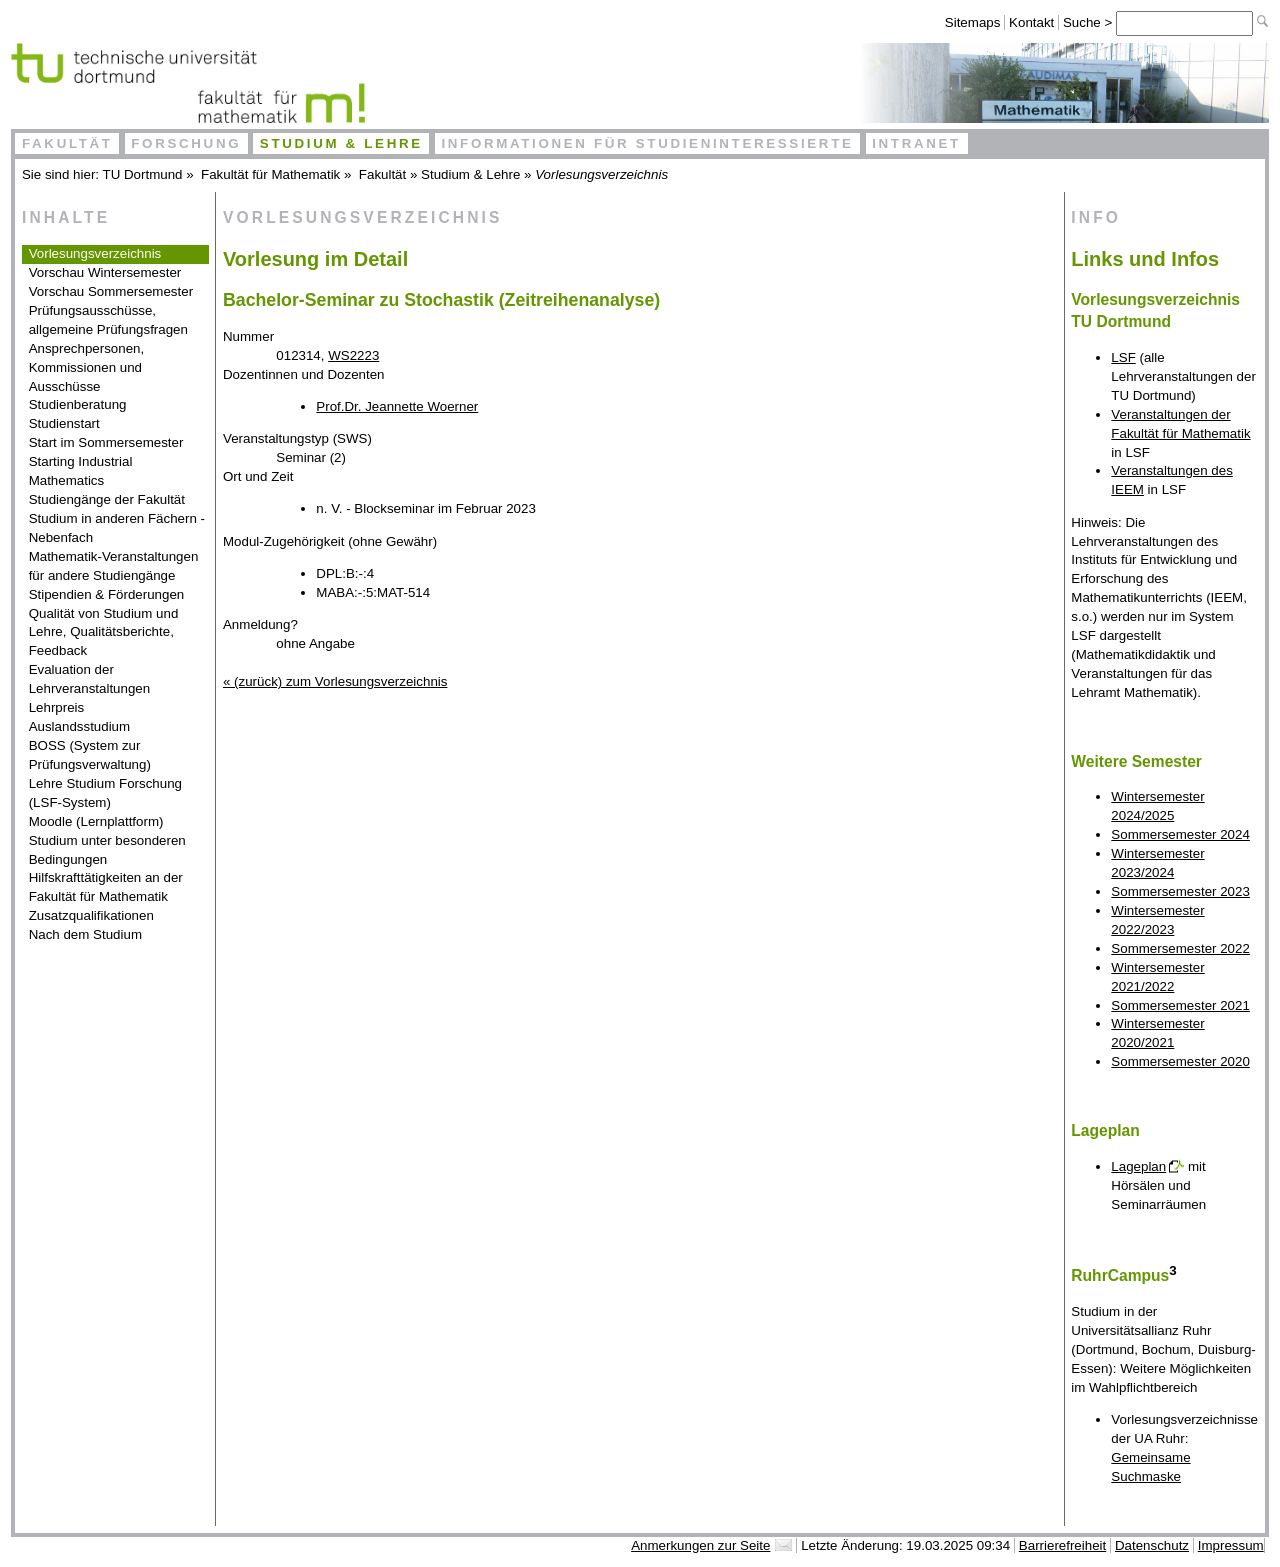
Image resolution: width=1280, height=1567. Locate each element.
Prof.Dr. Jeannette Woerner (397, 406)
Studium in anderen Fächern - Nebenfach (117, 528)
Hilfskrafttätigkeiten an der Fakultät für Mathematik (106, 887)
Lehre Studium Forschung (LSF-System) (105, 793)
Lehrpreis (57, 707)
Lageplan (1138, 1166)
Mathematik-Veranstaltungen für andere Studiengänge (114, 566)
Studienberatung (78, 404)
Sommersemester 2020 (1180, 1061)
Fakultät (67, 143)
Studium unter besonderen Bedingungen (107, 850)
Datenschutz (1152, 1545)
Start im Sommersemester (106, 442)
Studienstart (64, 423)
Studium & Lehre (341, 143)
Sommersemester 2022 (1180, 948)
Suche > (1089, 22)
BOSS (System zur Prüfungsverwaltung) (90, 755)
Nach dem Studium (85, 934)
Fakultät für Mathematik (270, 174)
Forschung (186, 143)
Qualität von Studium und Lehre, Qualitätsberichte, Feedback (104, 632)
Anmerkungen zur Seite (700, 1545)
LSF (1123, 357)
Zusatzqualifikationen (91, 915)
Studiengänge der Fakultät (107, 499)
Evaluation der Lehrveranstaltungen (90, 679)
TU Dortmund (143, 174)
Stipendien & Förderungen (107, 594)
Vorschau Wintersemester (105, 272)
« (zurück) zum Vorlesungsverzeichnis (335, 681)
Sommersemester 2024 (1180, 834)
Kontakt (1031, 22)
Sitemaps (973, 22)
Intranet (916, 143)
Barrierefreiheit (1062, 1545)
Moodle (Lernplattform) (96, 821)
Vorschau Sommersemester (111, 291)
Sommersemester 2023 (1180, 891)
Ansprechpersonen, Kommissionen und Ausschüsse (87, 367)
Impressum (1231, 1545)
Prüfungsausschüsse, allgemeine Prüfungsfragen (108, 320)
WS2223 (353, 355)
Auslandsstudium (80, 726)
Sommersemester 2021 (1180, 1005)
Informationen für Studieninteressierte (647, 143)
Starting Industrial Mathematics (81, 471)
